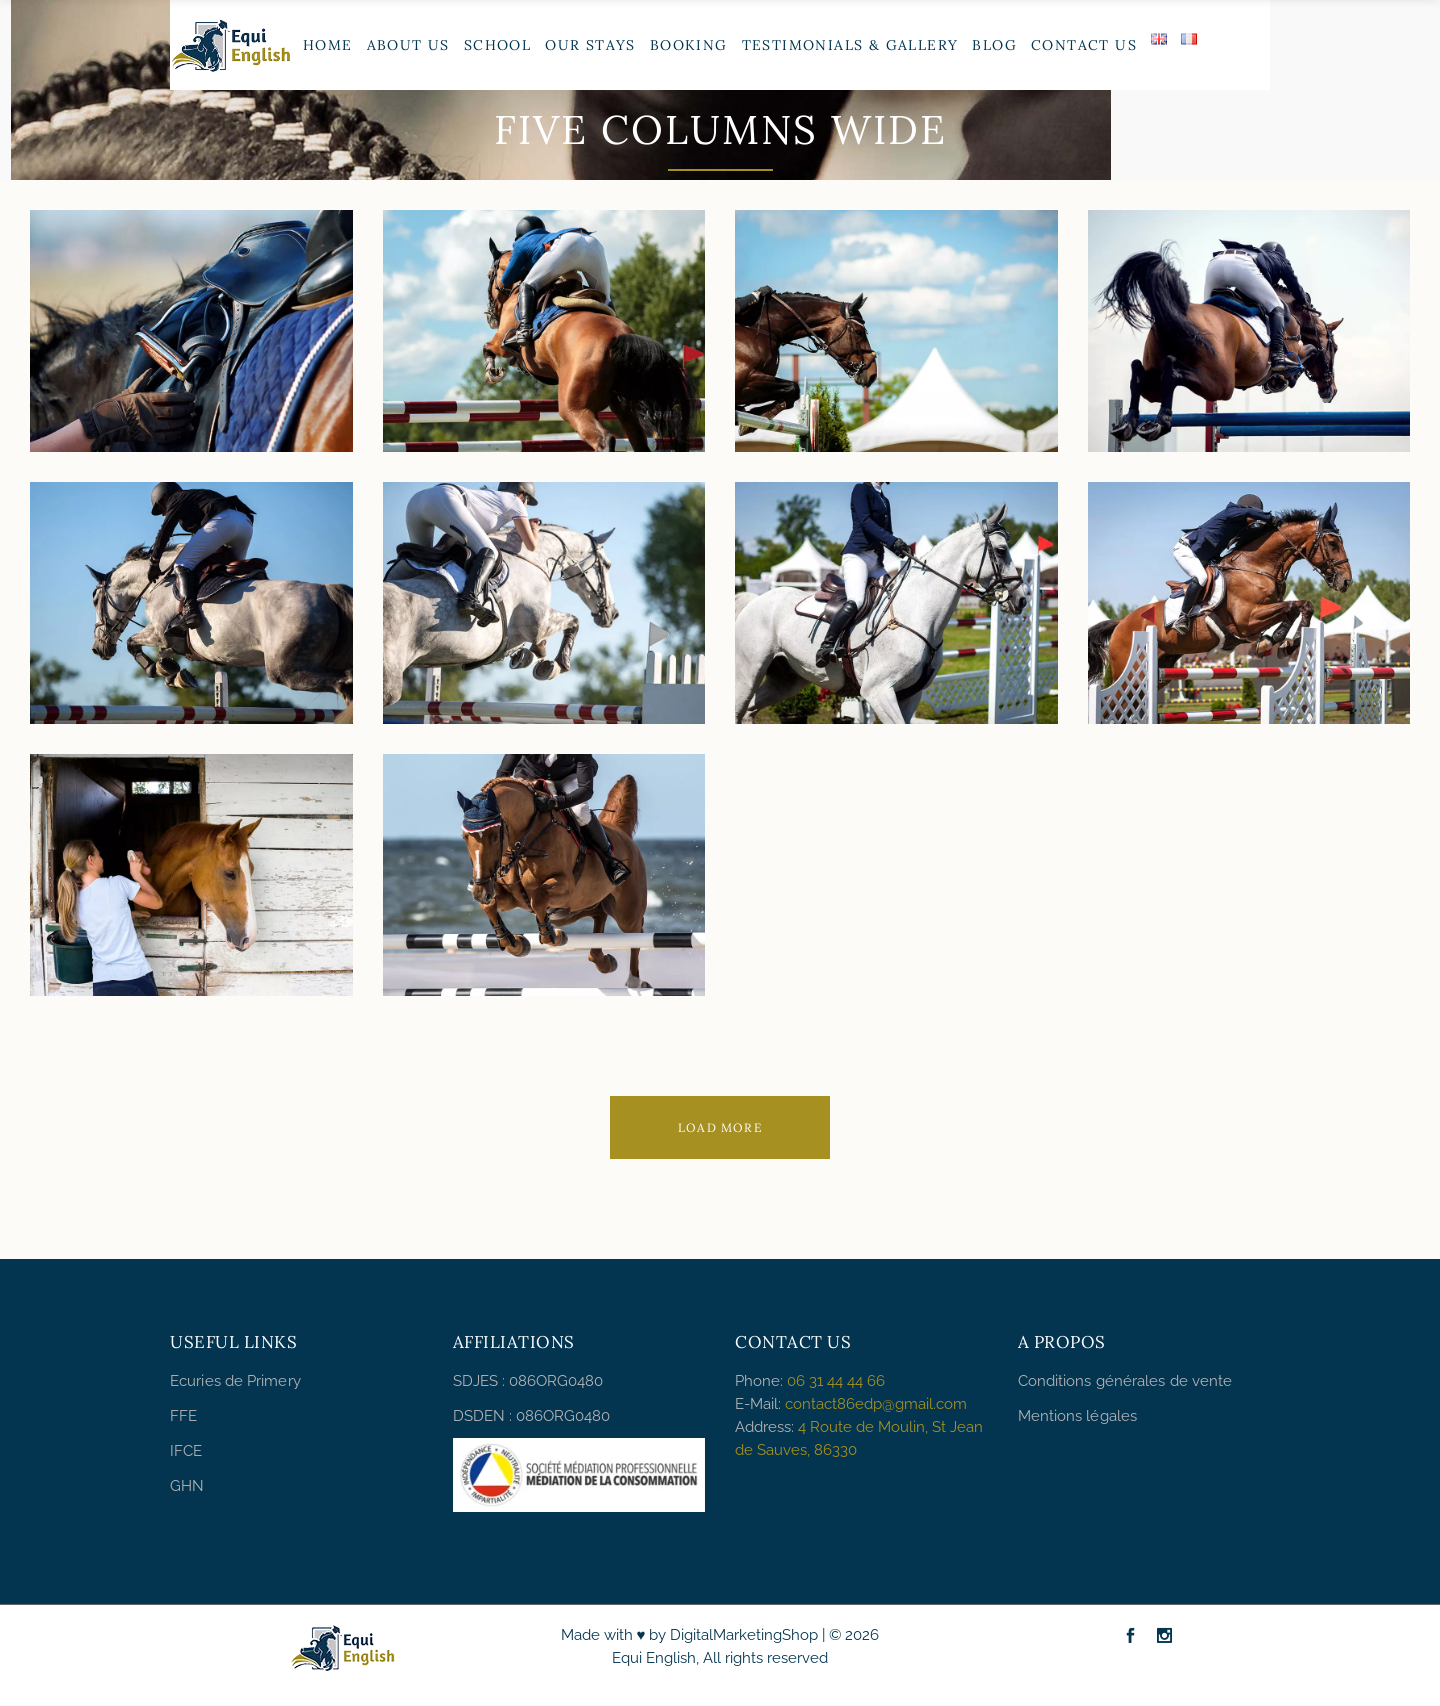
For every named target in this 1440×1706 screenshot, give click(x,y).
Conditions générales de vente (1125, 1381)
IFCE (186, 1451)
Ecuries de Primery (235, 1381)
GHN (187, 1486)
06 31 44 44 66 (836, 1381)
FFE (183, 1416)
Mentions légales (1078, 1416)
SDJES (475, 1381)
